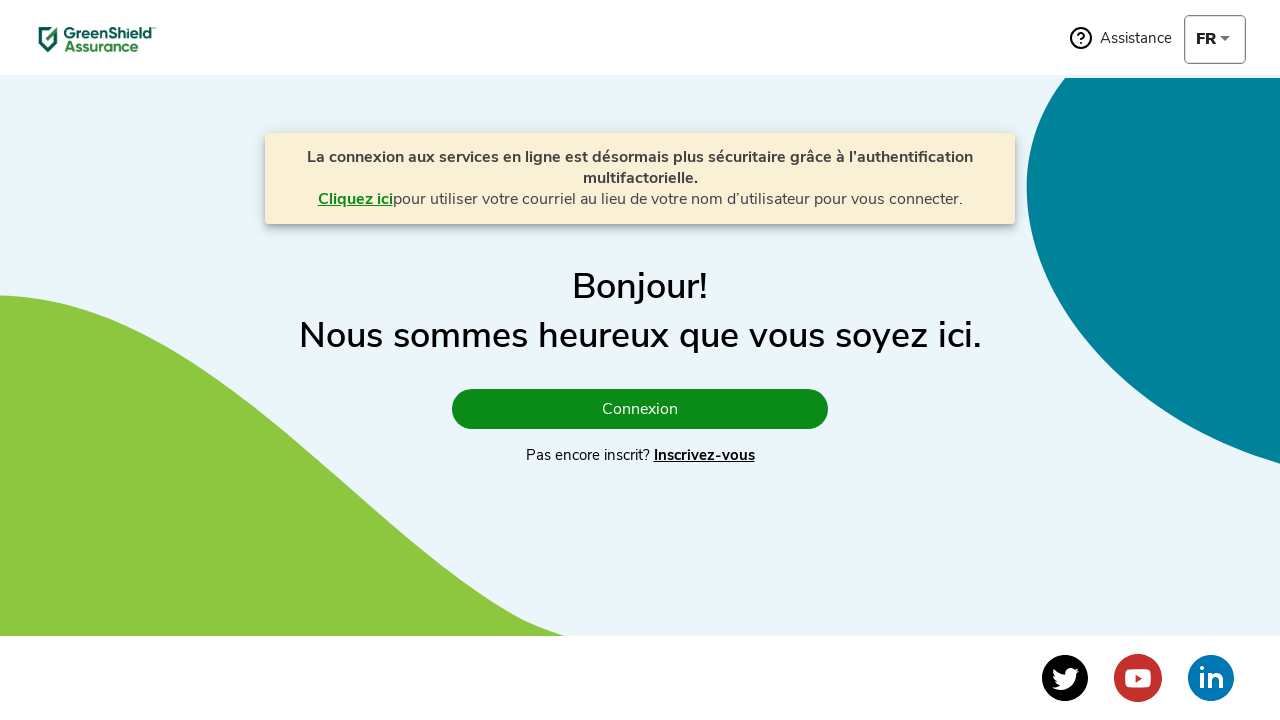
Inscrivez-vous (704, 455)
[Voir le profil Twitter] (1065, 678)
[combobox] (1215, 39)
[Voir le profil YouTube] (1138, 678)
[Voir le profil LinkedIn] (1211, 678)
